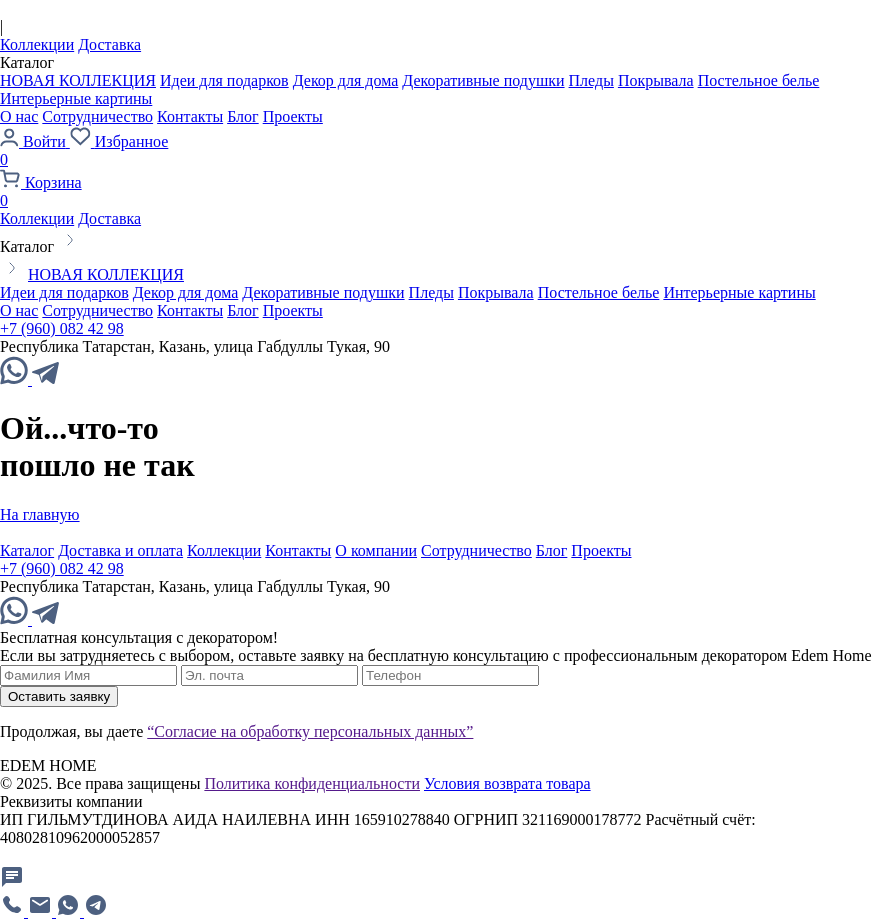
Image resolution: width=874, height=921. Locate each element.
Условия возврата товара (507, 783)
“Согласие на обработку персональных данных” (310, 731)
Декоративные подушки (483, 80)
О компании (376, 550)
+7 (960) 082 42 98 (62, 328)
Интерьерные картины (76, 98)
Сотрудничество (97, 116)
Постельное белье (759, 80)
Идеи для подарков (224, 80)
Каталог (27, 550)
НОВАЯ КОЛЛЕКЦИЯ (78, 80)
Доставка (109, 44)
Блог (243, 116)
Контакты (190, 116)
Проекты (293, 116)
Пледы (591, 80)
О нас (19, 116)
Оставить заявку (59, 696)
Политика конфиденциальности (312, 783)
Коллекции (37, 44)
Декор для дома (346, 80)
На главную (40, 514)
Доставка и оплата (120, 550)
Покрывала (656, 80)
